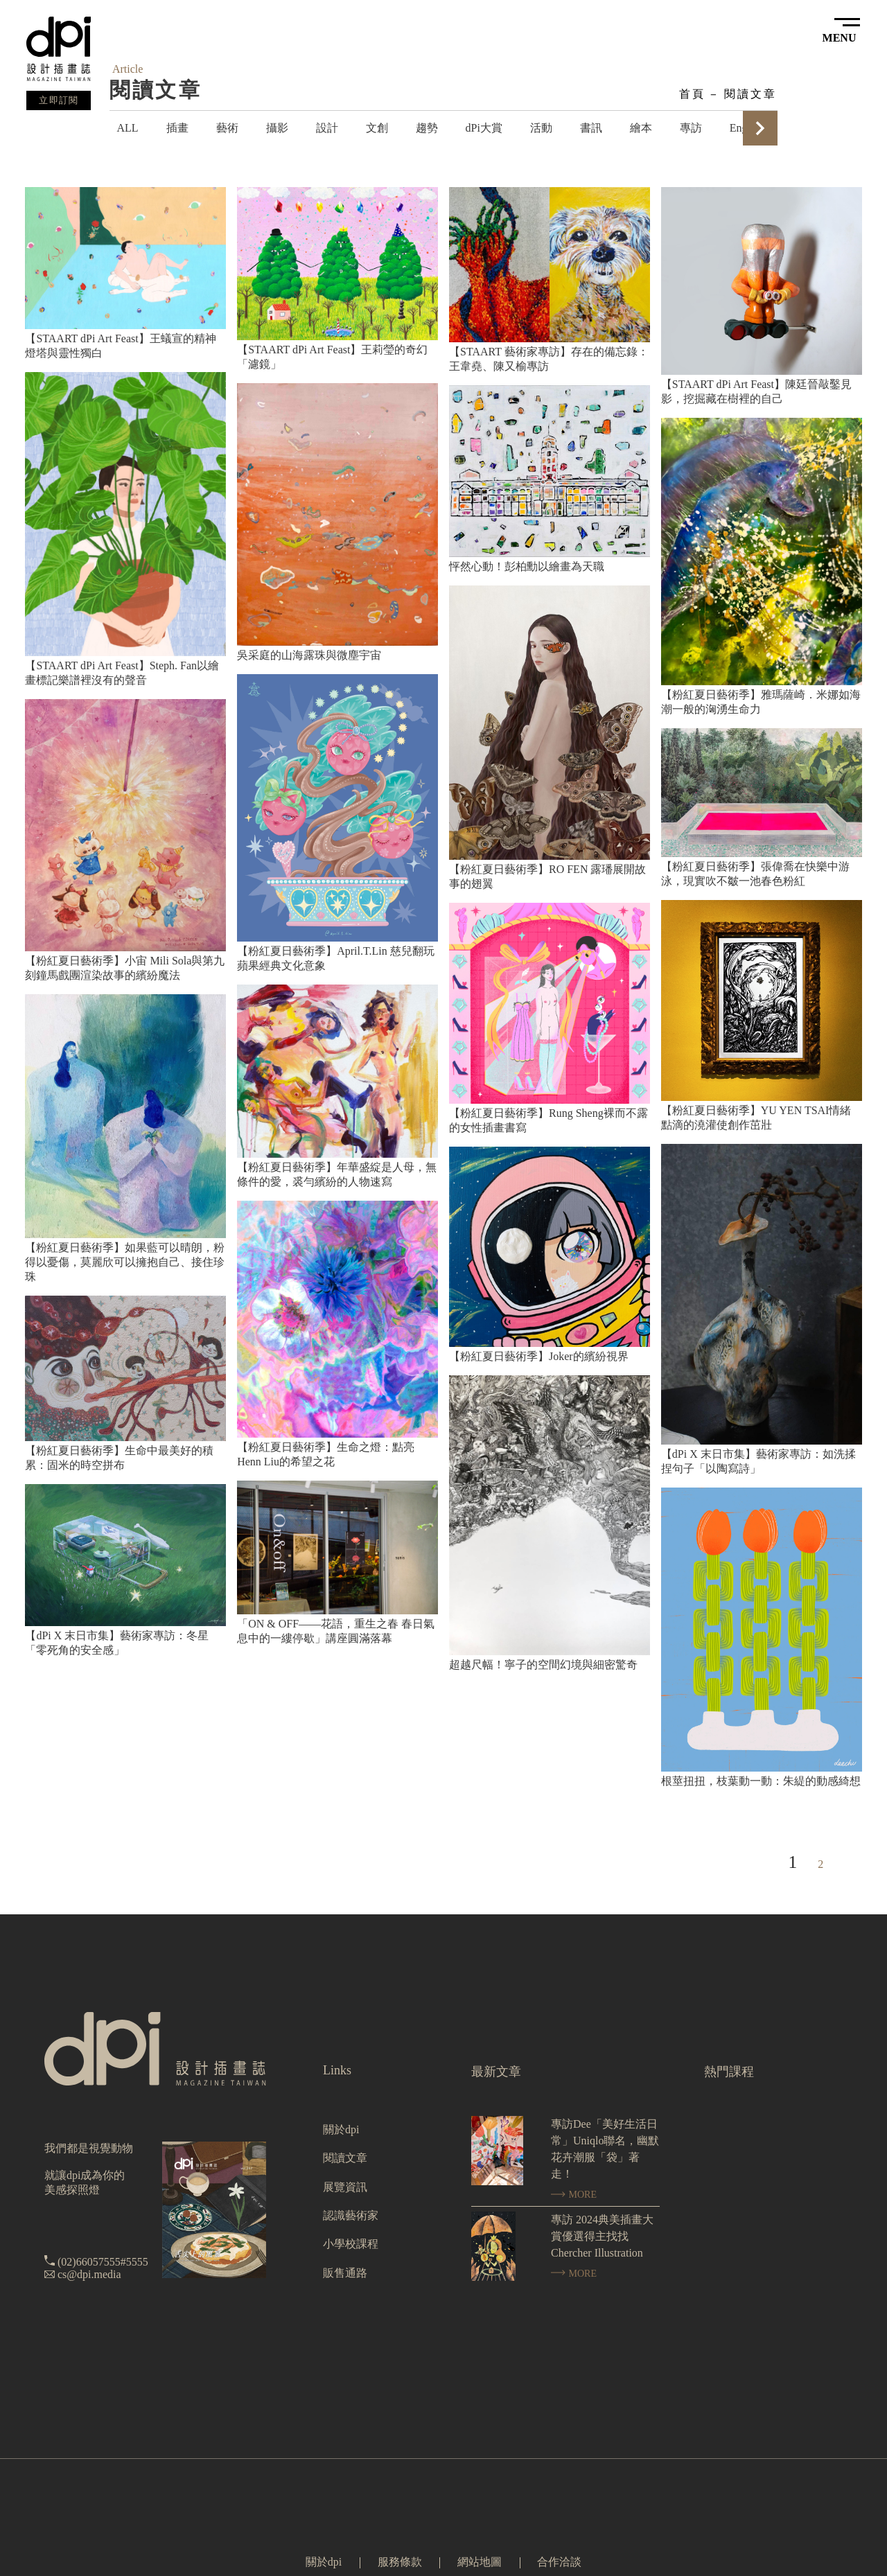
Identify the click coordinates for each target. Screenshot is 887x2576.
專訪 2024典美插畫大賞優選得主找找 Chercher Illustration (602, 2236)
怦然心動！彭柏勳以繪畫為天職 (526, 566)
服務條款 (400, 2562)
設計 (327, 128)
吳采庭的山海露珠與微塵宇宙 (309, 655)
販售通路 (345, 2273)
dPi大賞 (484, 128)
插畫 (177, 128)
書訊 (591, 128)
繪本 (641, 128)
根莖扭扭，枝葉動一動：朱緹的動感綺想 (761, 1781)
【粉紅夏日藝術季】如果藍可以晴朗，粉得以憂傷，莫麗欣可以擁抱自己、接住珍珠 (125, 1262)
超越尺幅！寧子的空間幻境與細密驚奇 (543, 1664)
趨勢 (427, 128)
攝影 (277, 128)
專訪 (691, 128)
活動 (541, 128)
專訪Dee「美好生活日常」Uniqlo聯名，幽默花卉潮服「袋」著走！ (605, 2149)
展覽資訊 (345, 2187)
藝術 (227, 128)
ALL (127, 128)
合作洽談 (559, 2562)
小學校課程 (350, 2244)
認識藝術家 (350, 2215)
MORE (574, 2194)
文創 (377, 128)
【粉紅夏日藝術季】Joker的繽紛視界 (539, 1356)
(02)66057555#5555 (103, 2262)
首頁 (692, 94)
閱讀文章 (751, 94)
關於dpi (341, 2129)
